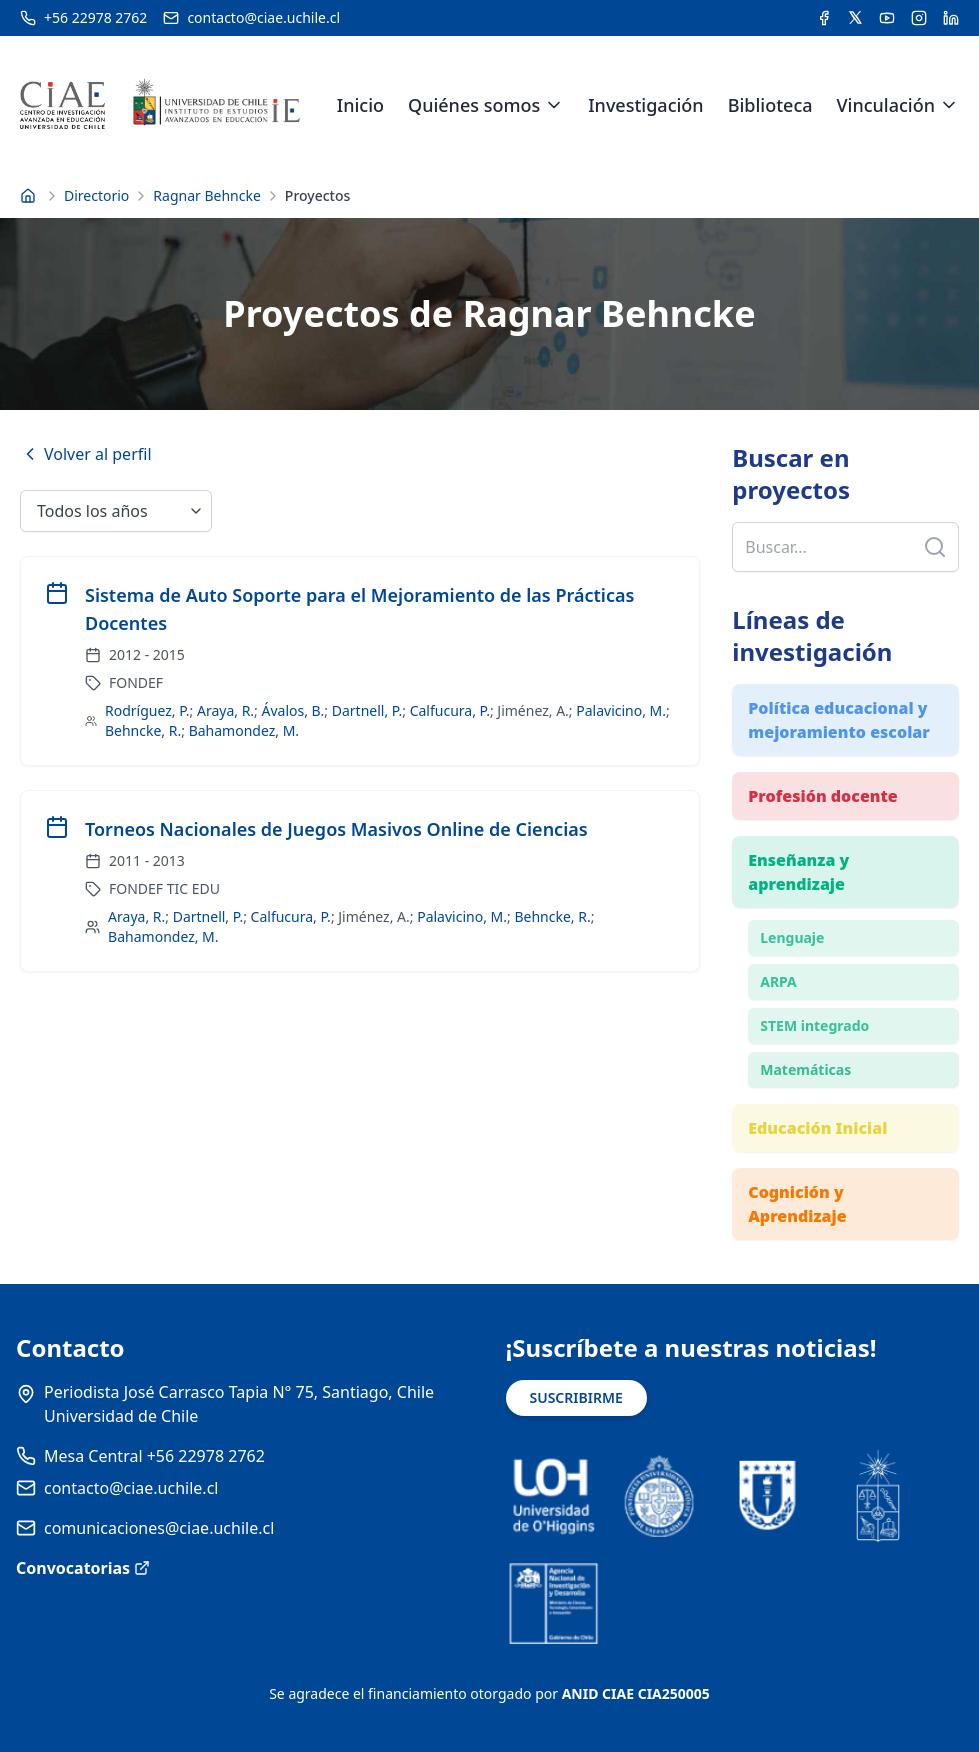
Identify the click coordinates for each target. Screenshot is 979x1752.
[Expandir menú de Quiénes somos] (554, 105)
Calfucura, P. (450, 710)
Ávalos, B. (293, 710)
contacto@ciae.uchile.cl (131, 1488)
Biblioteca (770, 105)
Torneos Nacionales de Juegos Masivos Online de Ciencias (336, 829)
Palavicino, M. (621, 710)
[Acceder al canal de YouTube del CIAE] (887, 18)
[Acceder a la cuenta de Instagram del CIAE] (919, 18)
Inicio (360, 105)
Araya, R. (225, 710)
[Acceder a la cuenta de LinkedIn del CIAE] (951, 18)
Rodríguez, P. (147, 710)
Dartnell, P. (367, 710)
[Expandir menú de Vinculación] (949, 105)
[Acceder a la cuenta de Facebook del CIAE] (824, 18)
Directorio (96, 195)
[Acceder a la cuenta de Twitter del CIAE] (855, 18)
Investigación (645, 105)
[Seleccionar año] (116, 511)
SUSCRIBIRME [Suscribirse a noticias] (576, 1397)
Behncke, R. (143, 730)
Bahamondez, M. (244, 730)
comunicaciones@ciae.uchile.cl (159, 1528)
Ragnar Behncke (207, 195)
